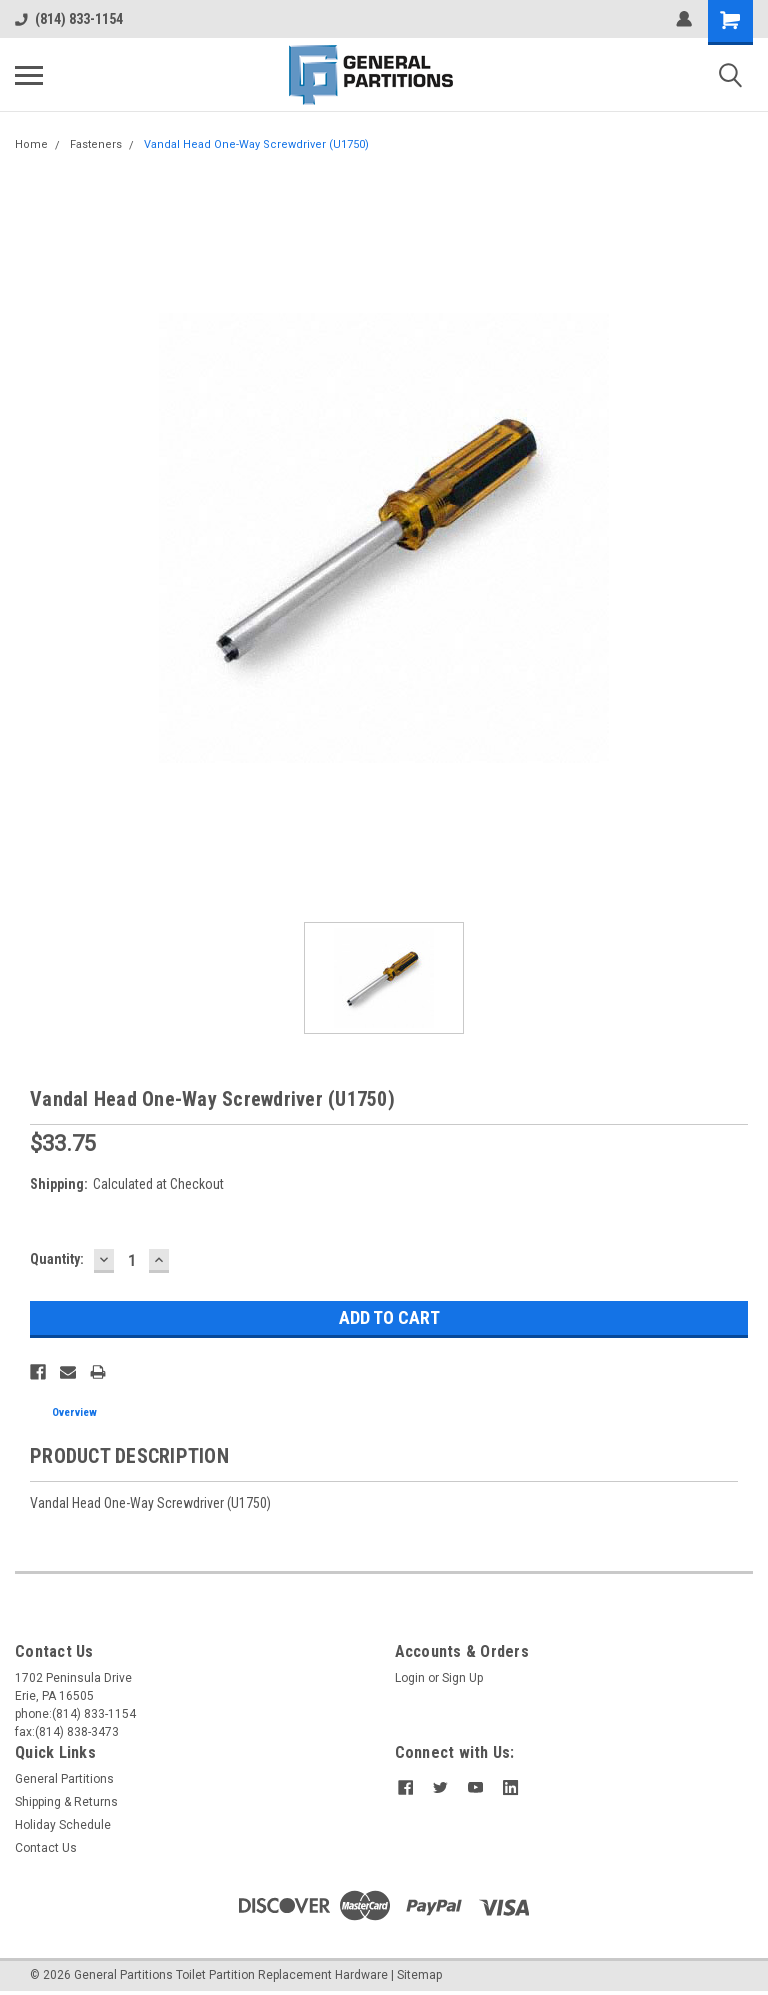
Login (410, 1678)
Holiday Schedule (63, 1825)
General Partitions (64, 1779)
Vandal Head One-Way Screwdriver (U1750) (256, 144)
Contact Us (46, 1848)
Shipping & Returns (66, 1802)
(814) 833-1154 (69, 19)
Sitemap (419, 1975)
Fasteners (96, 144)
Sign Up (462, 1678)
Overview (74, 1412)
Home (31, 144)
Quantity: (57, 1259)
